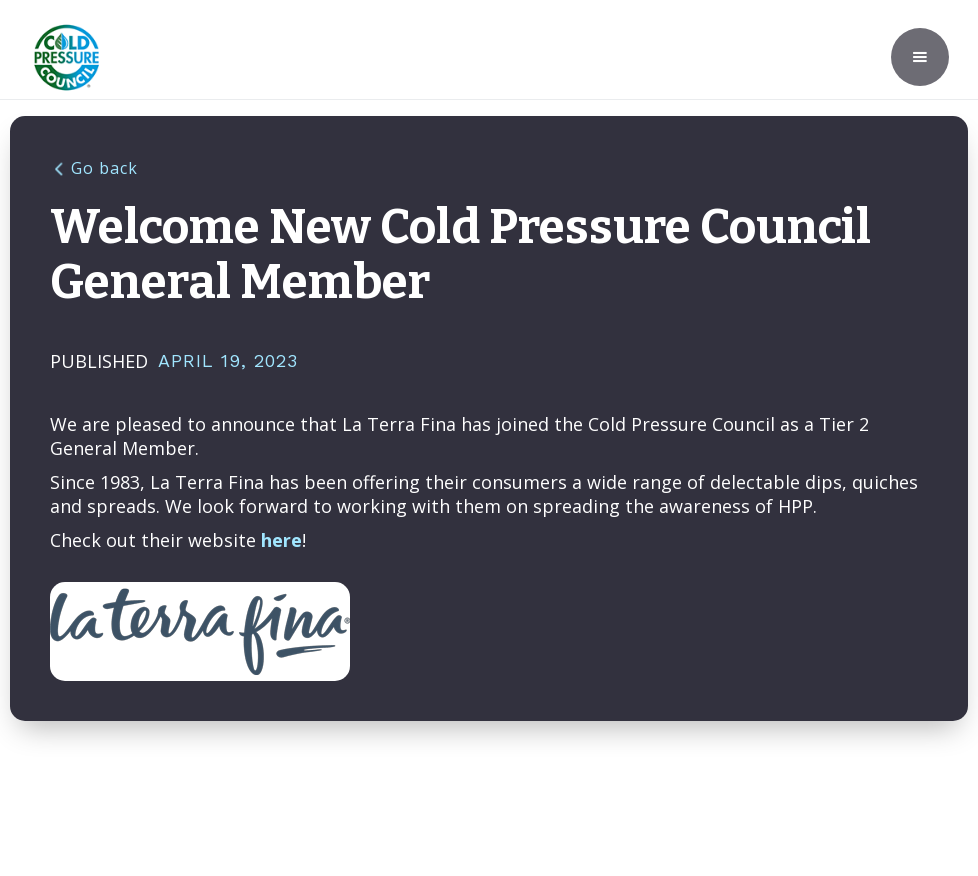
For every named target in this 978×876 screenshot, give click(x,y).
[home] (66, 57)
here (281, 540)
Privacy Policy (716, 778)
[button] (920, 57)
